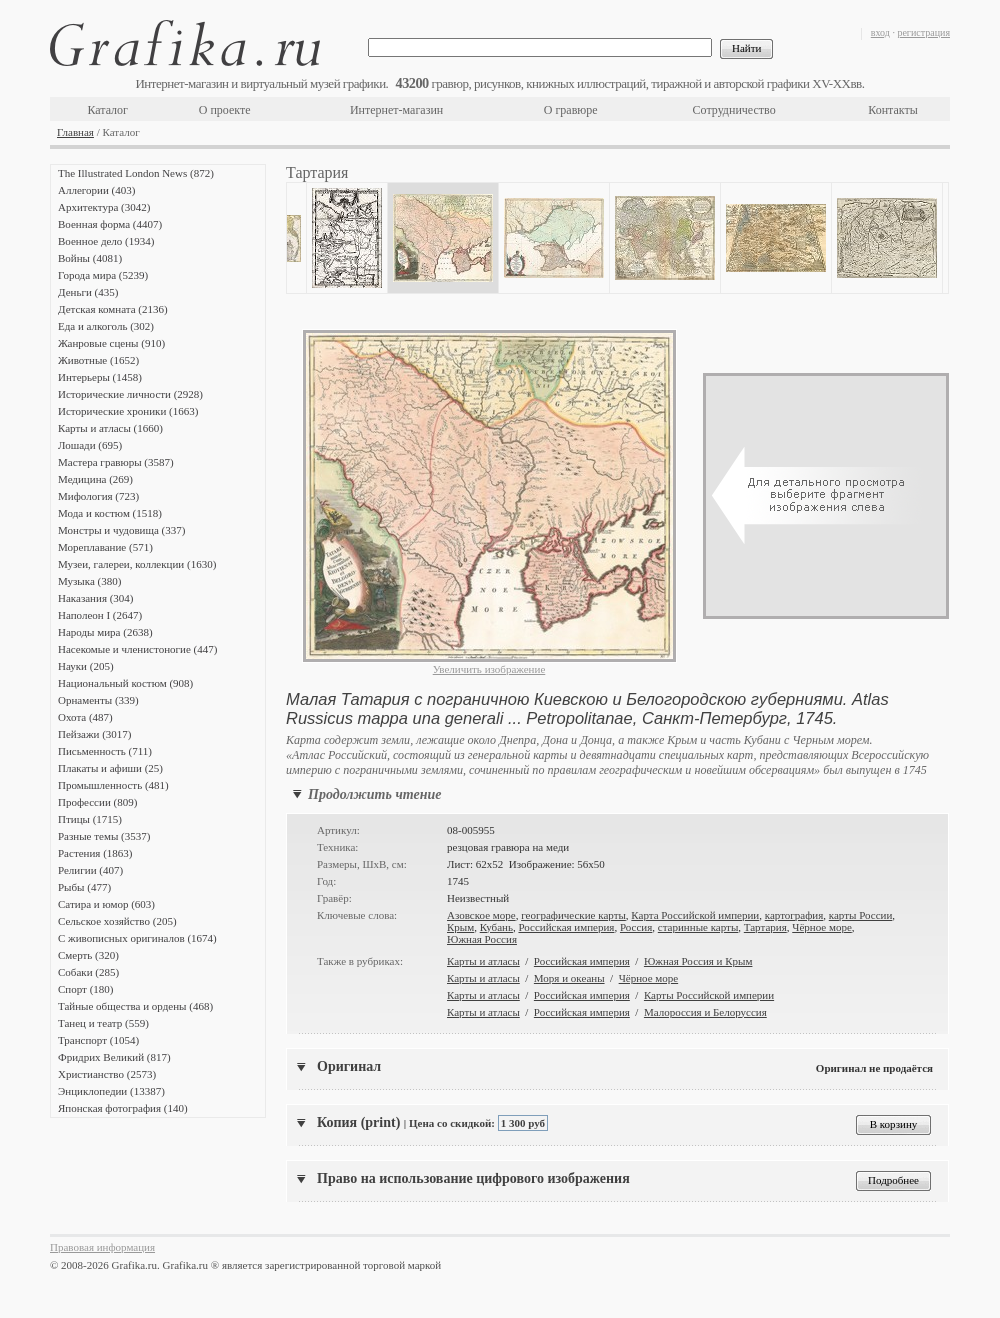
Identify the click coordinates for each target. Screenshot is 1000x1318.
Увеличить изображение (489, 669)
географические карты (573, 915)
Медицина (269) (95, 479)
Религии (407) (90, 870)
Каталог (107, 110)
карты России (861, 915)
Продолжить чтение (374, 794)
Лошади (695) (90, 445)
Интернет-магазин (396, 110)
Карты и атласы (483, 961)
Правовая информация (102, 1247)
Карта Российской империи (695, 915)
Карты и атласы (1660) (110, 428)
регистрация (923, 32)
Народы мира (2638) (105, 632)
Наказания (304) (96, 598)
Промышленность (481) (113, 785)
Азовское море (481, 915)
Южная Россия (482, 939)
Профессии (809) (97, 802)
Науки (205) (86, 666)
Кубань (496, 927)
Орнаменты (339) (98, 700)
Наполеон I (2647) (100, 615)
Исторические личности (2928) (130, 394)
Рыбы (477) (84, 887)
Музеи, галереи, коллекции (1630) (137, 564)
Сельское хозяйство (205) (117, 921)
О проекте (225, 110)
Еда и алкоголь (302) (106, 326)
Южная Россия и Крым (698, 961)
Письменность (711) (105, 751)
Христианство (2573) (107, 1074)
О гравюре (571, 110)
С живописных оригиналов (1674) (137, 938)
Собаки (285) (88, 972)
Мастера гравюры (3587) (116, 462)
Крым (460, 927)
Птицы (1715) (90, 819)
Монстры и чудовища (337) (121, 530)
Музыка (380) (89, 581)
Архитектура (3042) (104, 207)
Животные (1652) (98, 360)
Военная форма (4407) (110, 224)
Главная (75, 132)
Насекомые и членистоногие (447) (137, 649)
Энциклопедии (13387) (111, 1091)
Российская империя (566, 927)
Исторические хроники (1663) (128, 411)
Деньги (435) (88, 292)
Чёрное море (822, 927)
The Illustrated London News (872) (136, 173)
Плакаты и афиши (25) (110, 768)
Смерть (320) (88, 955)
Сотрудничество (734, 110)
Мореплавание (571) (105, 547)
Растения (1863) (95, 853)
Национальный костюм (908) (125, 683)
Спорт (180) (85, 989)
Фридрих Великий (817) (114, 1057)
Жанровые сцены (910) (111, 343)
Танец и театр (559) (103, 1023)
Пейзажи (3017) (95, 734)
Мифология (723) (98, 496)
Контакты (893, 110)
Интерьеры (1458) (100, 377)
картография (794, 915)
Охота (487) (85, 717)
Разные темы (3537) (104, 836)
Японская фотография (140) (123, 1108)
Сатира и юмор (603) (106, 904)
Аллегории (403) (96, 190)
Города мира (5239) (103, 275)
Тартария (765, 927)
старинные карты (698, 927)
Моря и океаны (569, 978)
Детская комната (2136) (113, 309)
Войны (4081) (90, 258)
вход (880, 32)
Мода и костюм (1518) (110, 513)
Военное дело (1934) (106, 241)
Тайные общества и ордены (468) (135, 1006)
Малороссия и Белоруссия (705, 1012)
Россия (636, 927)
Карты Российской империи (709, 995)
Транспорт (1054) (98, 1040)
